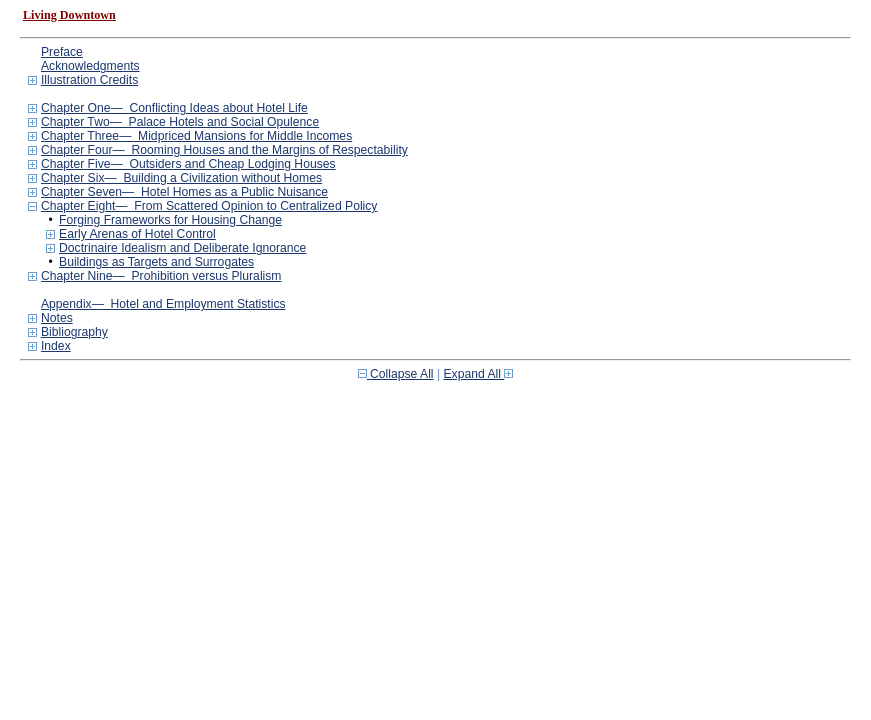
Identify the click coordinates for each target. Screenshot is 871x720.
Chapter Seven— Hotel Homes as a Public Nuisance (184, 192)
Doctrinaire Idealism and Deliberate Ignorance (182, 248)
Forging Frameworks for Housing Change (170, 220)
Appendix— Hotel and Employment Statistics (163, 304)
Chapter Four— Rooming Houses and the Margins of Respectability (224, 150)
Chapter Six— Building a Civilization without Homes (181, 178)
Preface (62, 52)
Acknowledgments (90, 66)
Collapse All (396, 374)
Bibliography (74, 332)
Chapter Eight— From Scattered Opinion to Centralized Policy (209, 206)
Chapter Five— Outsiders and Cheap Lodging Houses (188, 164)
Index (56, 346)
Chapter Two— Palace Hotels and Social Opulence (180, 122)
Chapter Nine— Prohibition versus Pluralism (161, 276)
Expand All (479, 374)
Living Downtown (69, 15)
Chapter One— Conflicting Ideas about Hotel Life (174, 108)
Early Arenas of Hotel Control (137, 234)
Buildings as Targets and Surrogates (156, 262)
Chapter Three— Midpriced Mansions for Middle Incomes (196, 136)
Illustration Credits (89, 80)
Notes (57, 318)
